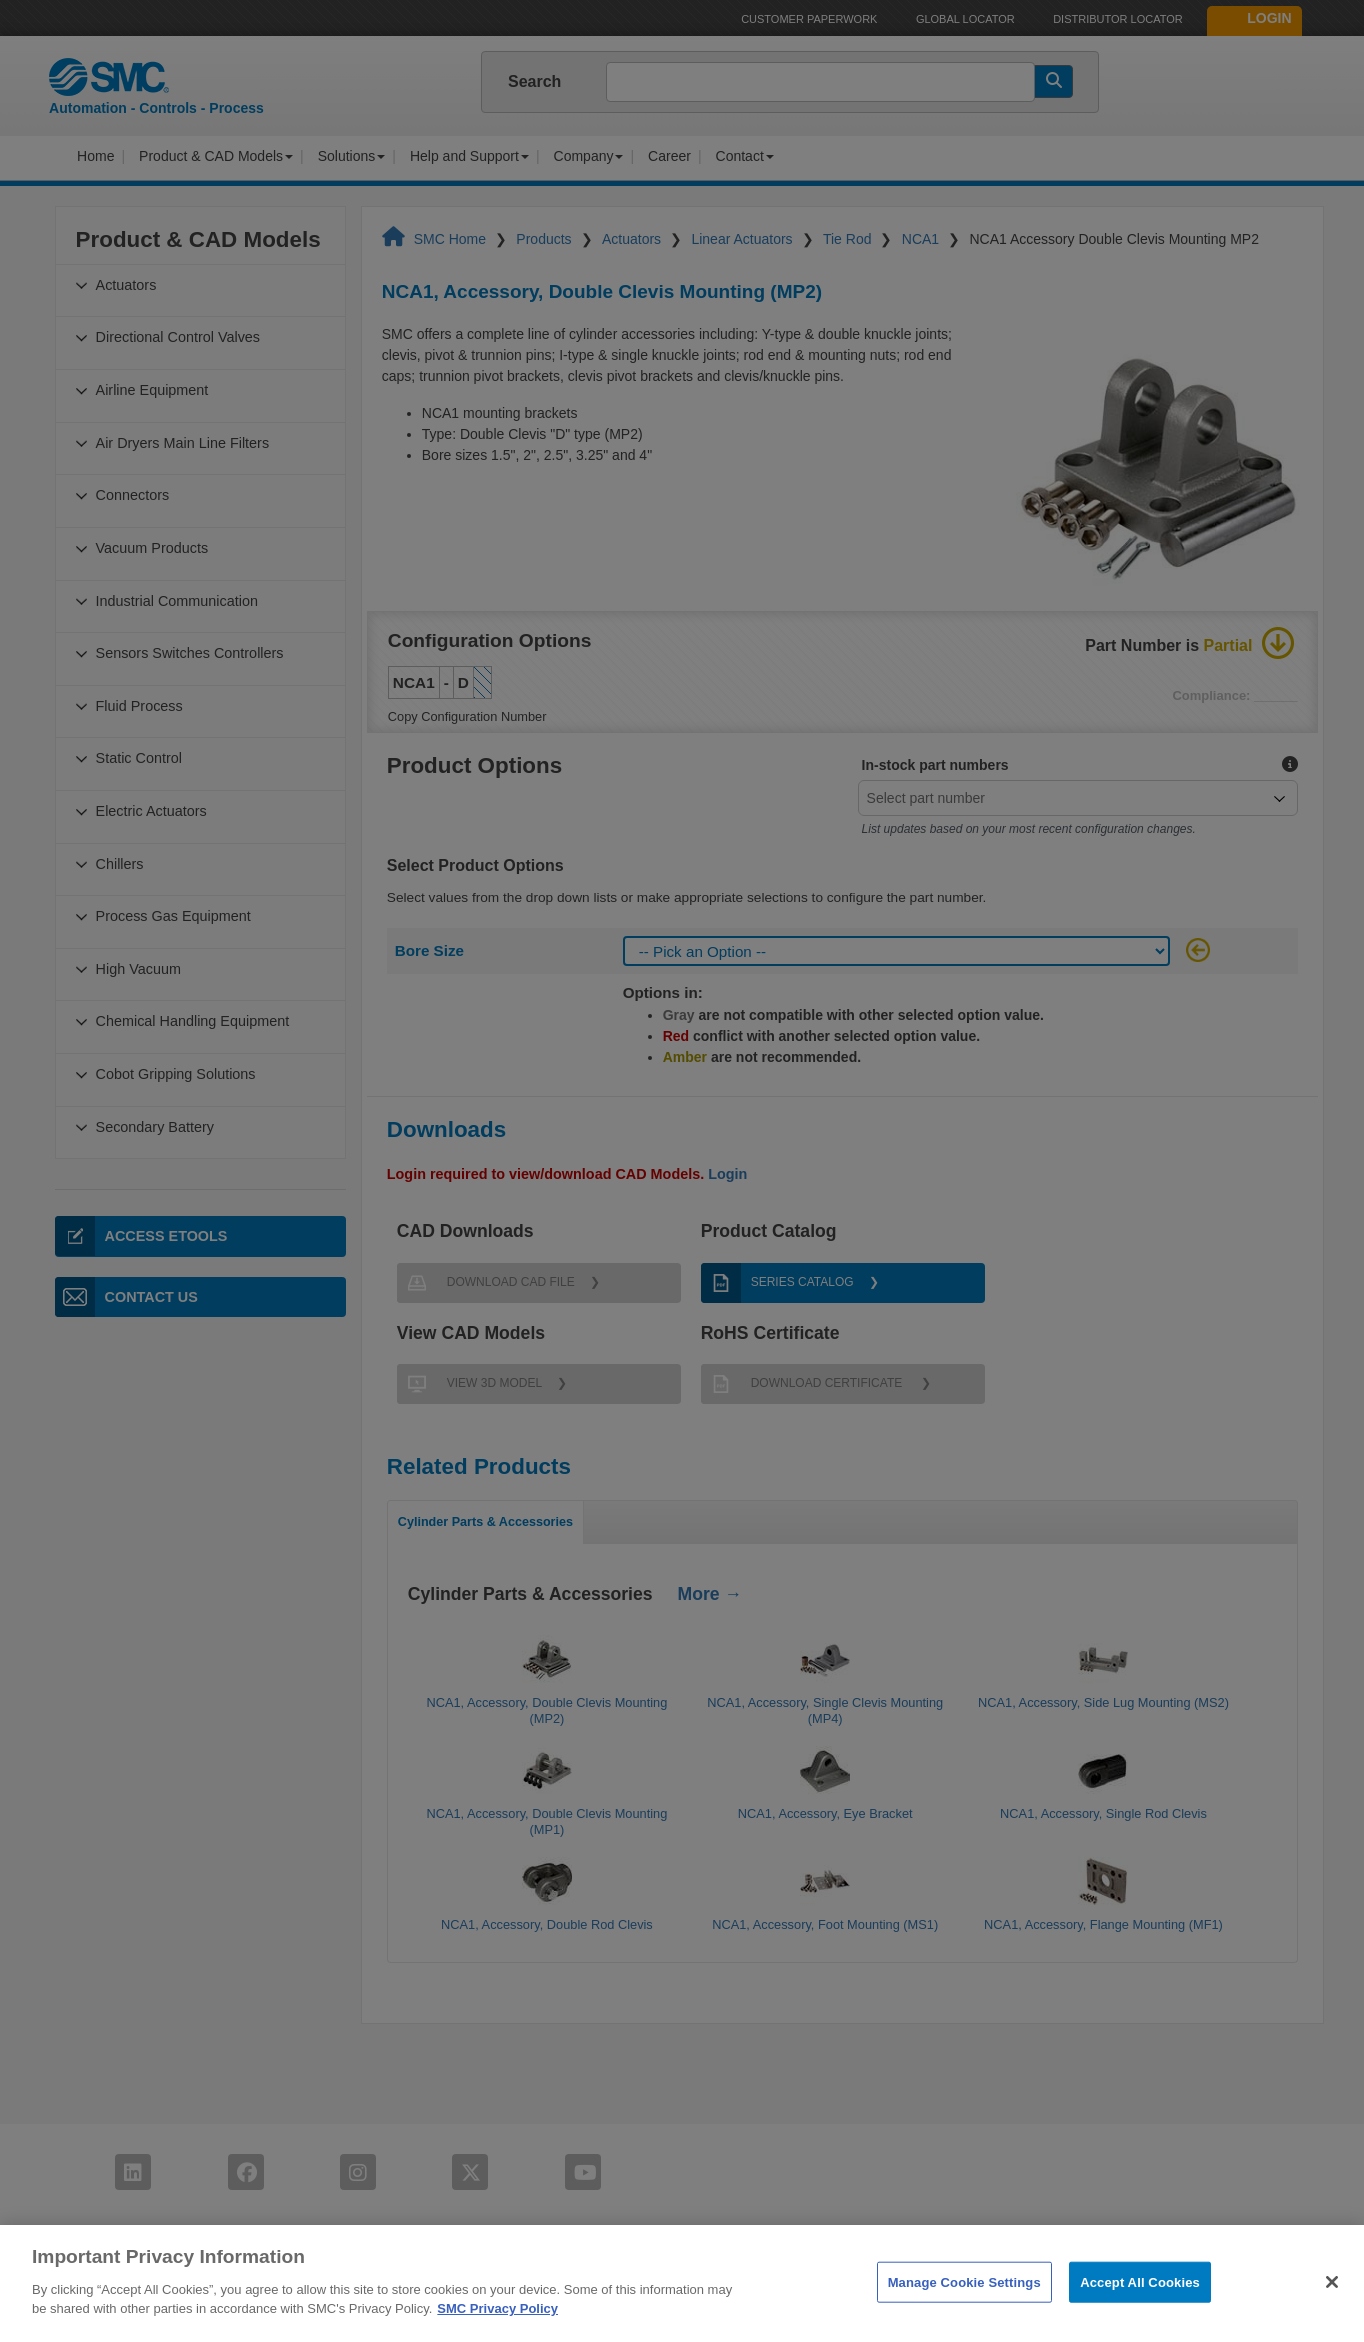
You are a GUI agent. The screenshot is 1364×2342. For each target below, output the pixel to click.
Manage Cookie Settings (964, 2306)
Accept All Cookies (1140, 2306)
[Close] (1332, 2306)
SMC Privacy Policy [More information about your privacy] (497, 2333)
